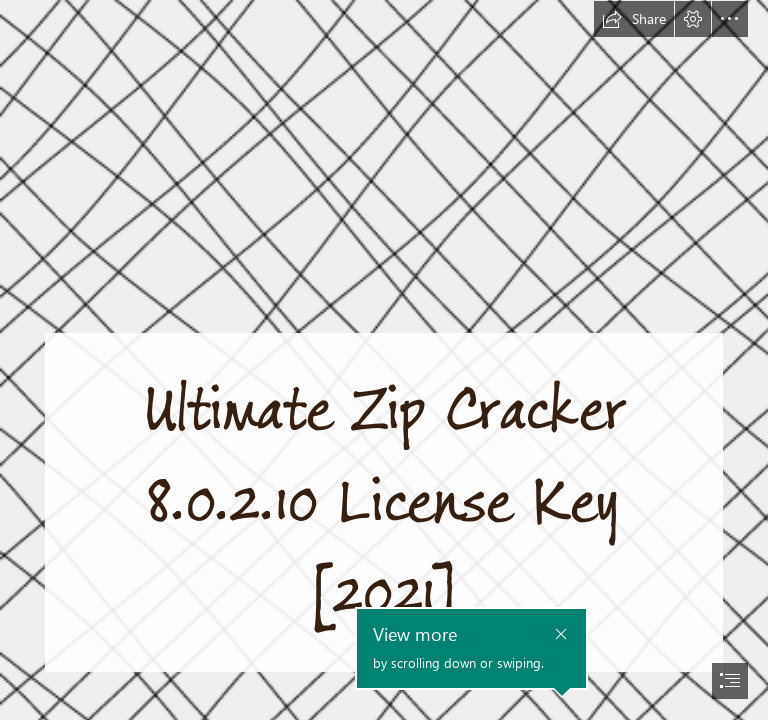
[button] (634, 19)
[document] (384, 360)
